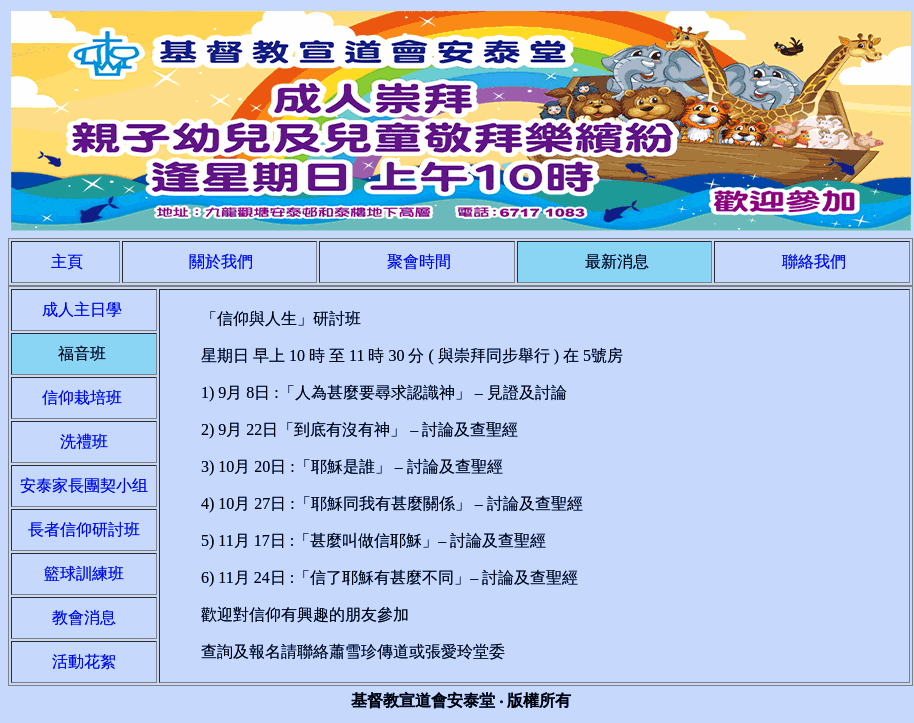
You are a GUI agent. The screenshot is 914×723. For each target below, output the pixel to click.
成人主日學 (84, 309)
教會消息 (84, 617)
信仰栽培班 (84, 397)
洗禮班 (84, 441)
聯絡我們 (814, 261)
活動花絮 (84, 661)
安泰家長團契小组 (84, 485)
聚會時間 (419, 261)
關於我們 (221, 261)
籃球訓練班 (84, 573)
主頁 (67, 261)
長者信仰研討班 (84, 529)
